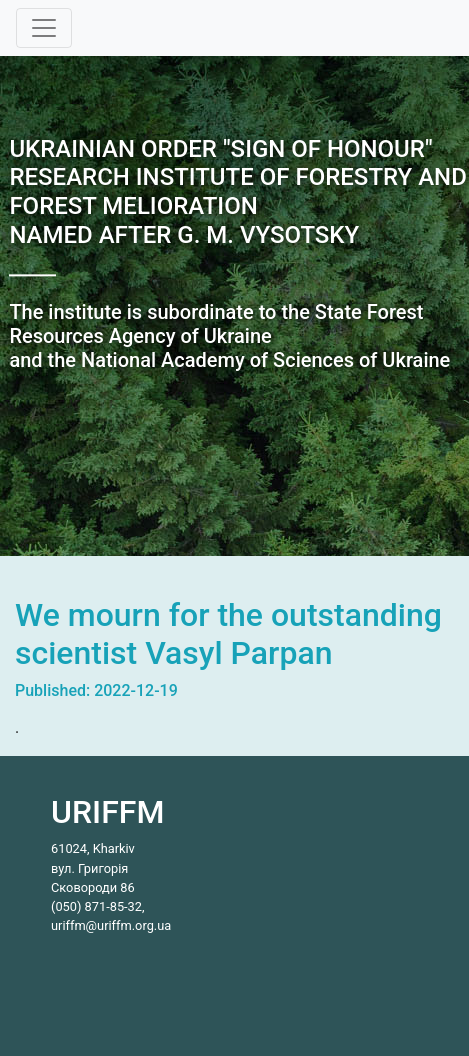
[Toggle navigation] (44, 28)
